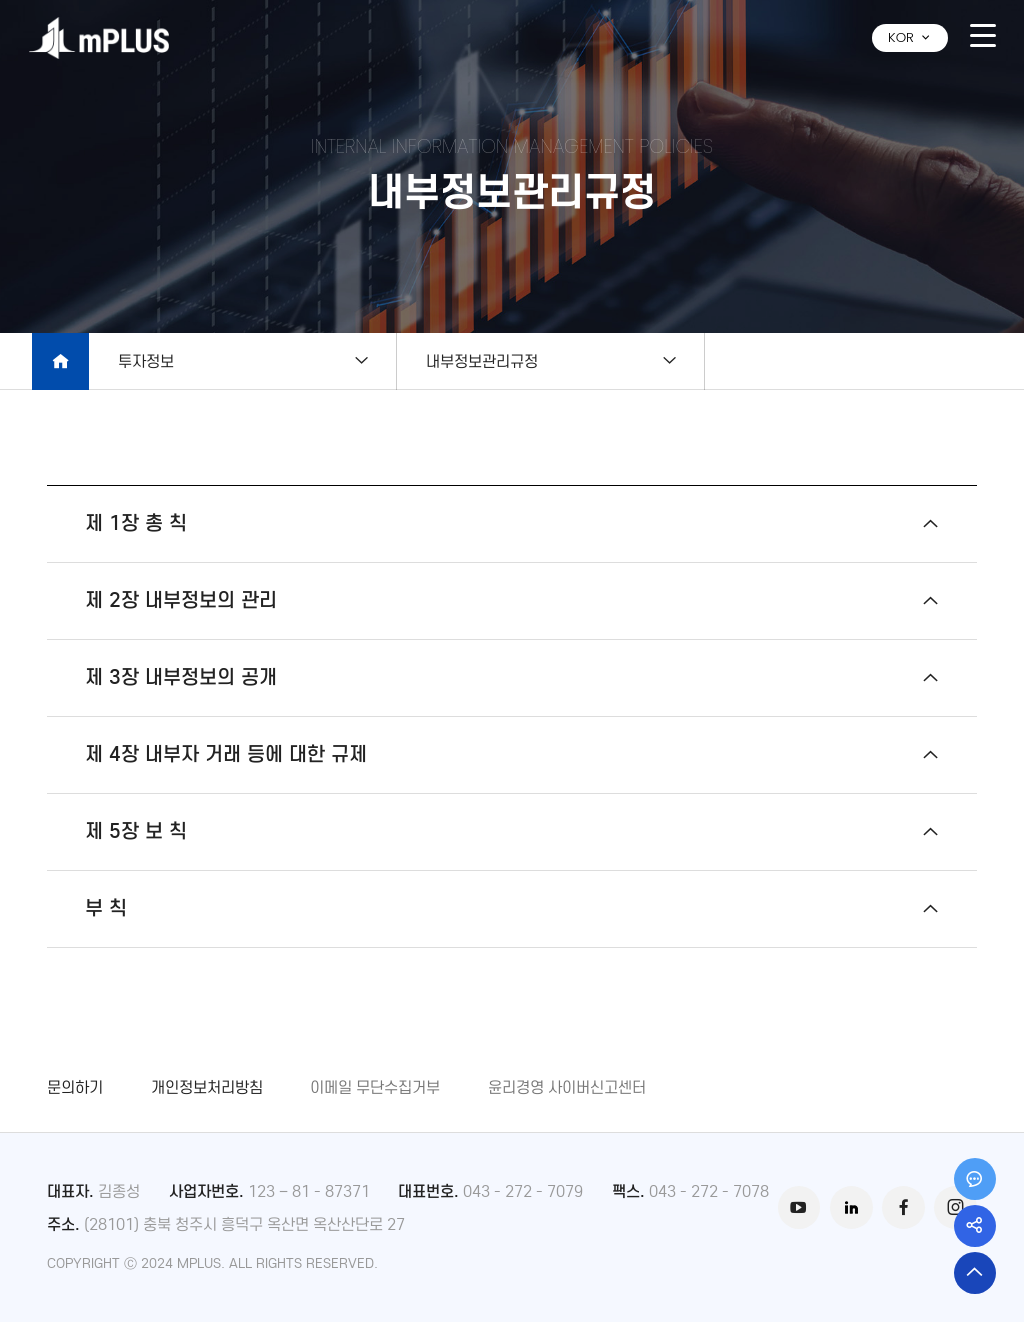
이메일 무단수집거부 (375, 1087)
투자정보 (146, 361)
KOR (910, 37)
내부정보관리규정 (497, 361)
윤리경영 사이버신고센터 (567, 1087)
